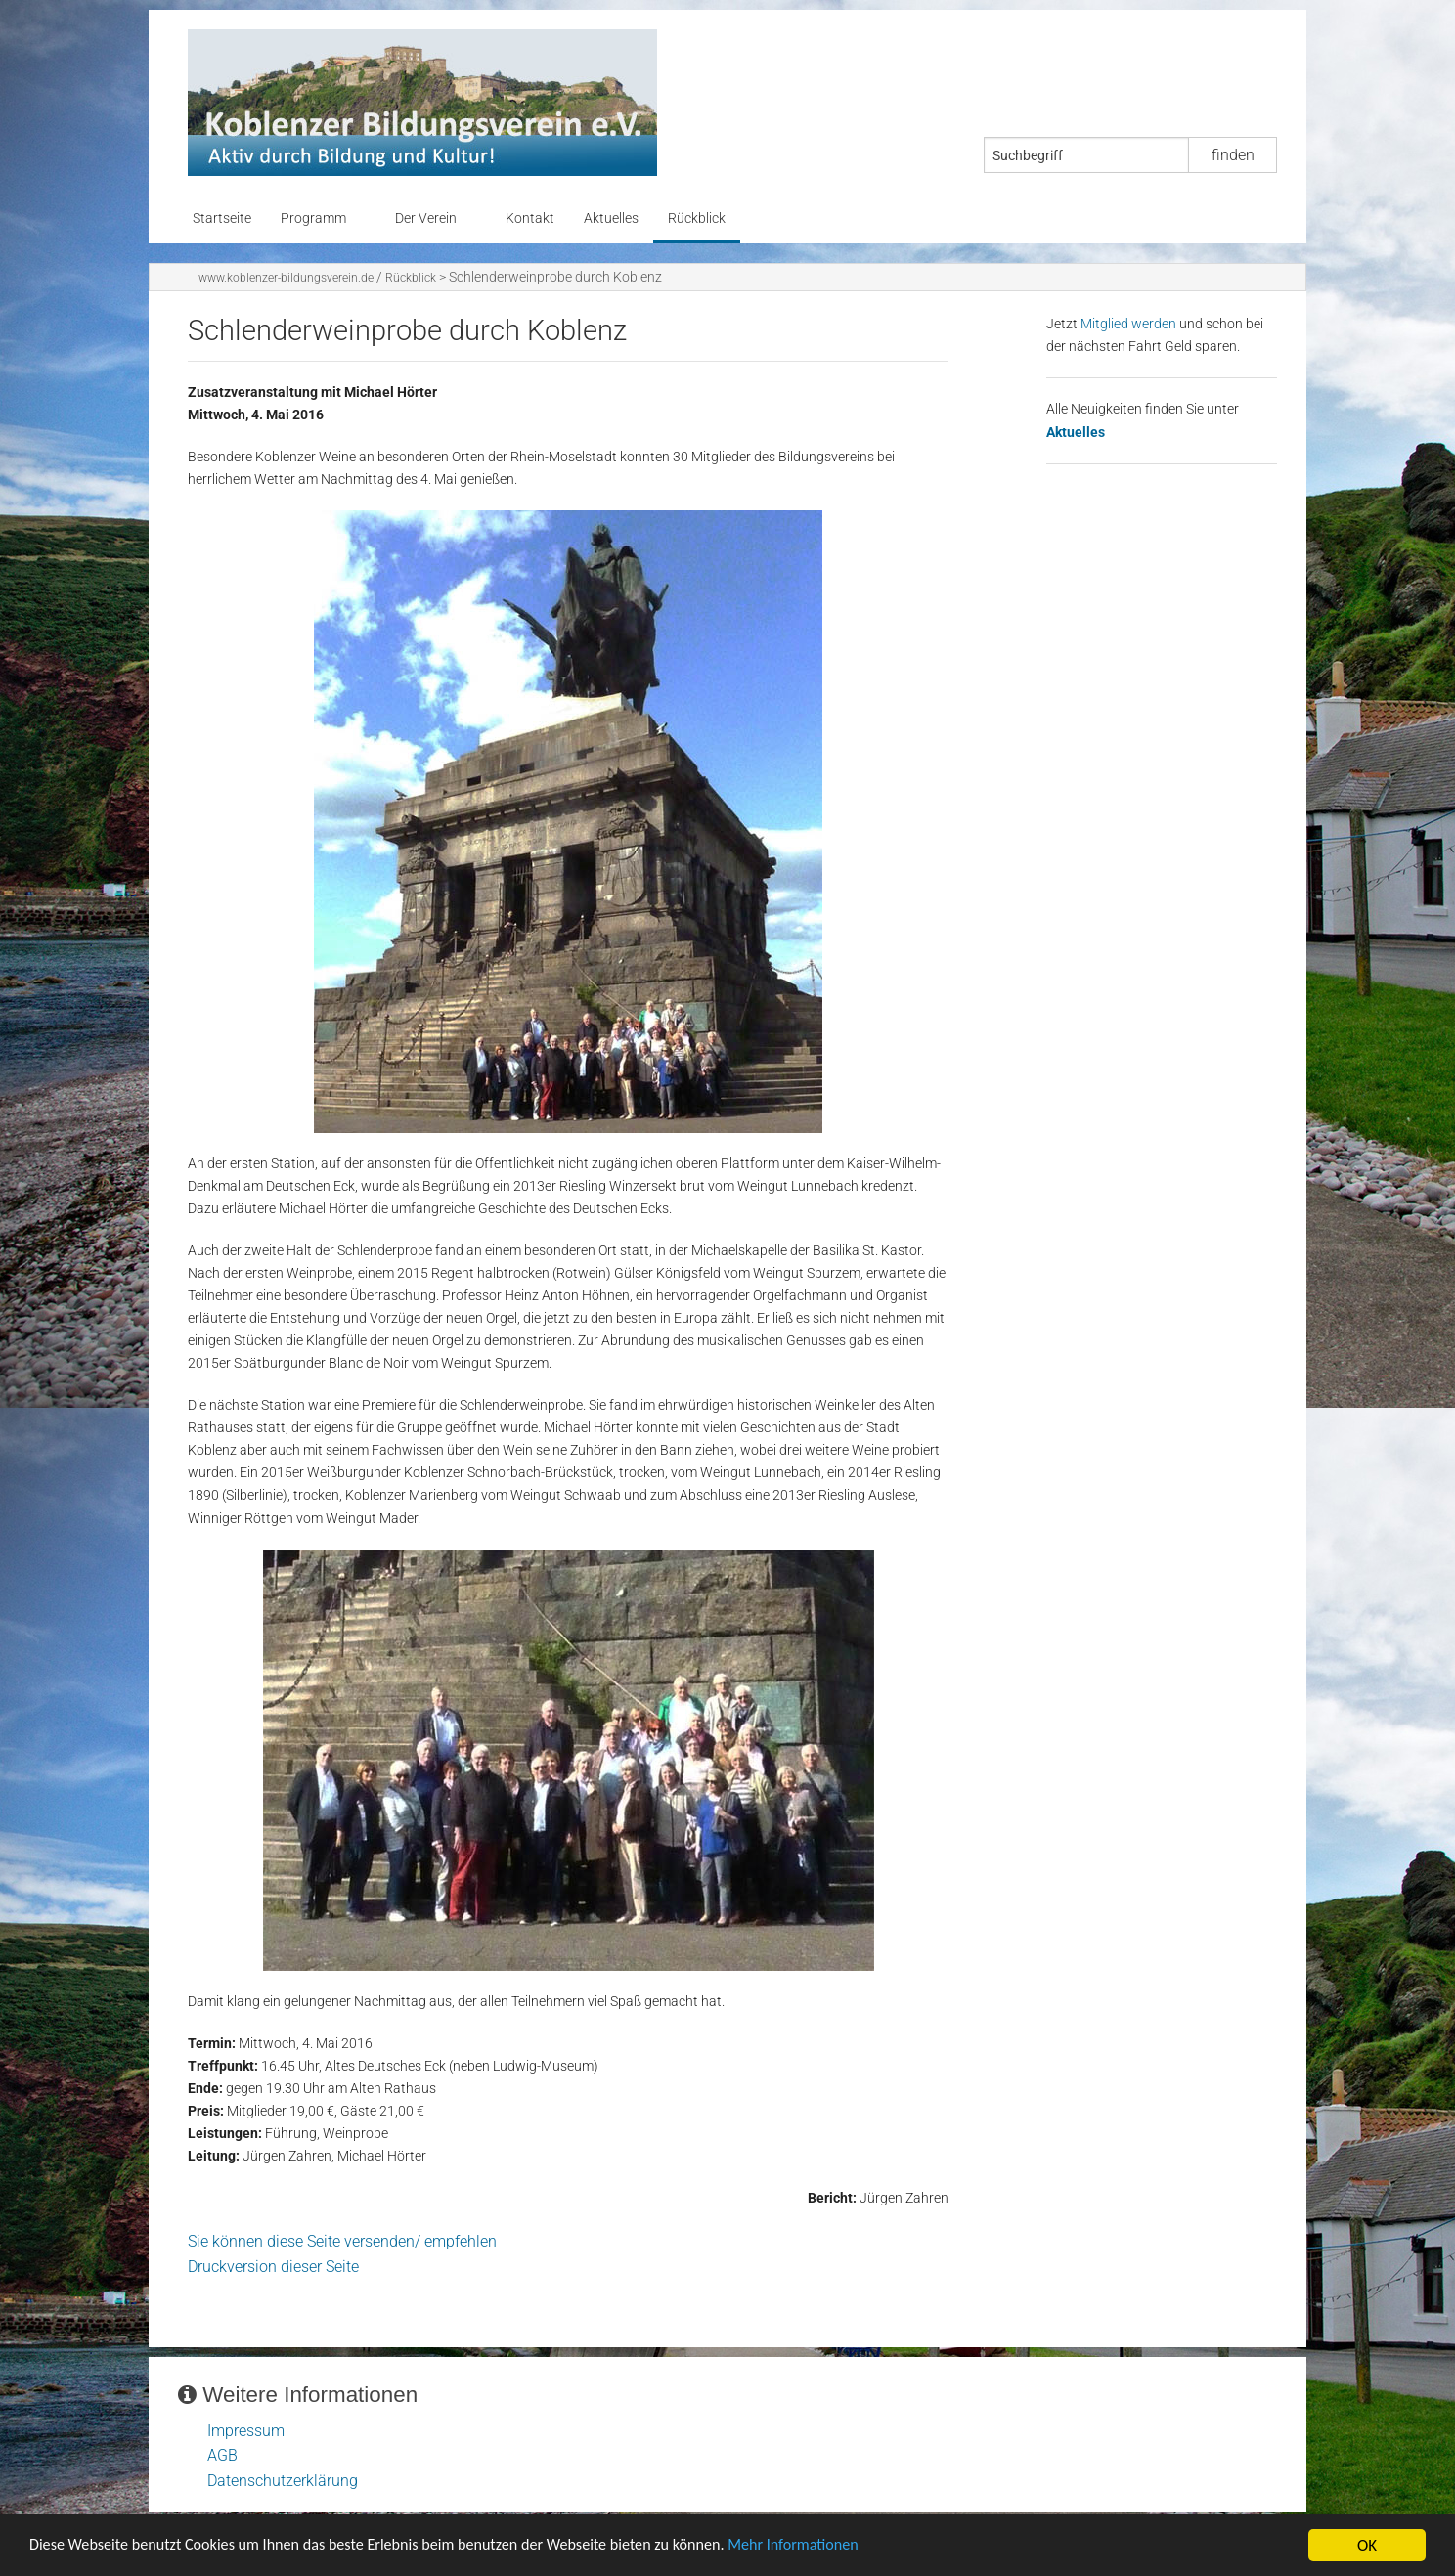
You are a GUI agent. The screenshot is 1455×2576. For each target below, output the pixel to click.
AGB (222, 2455)
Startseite (222, 218)
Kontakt (530, 218)
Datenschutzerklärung (282, 2480)
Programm (313, 218)
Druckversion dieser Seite (273, 2266)
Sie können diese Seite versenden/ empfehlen (342, 2241)
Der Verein (426, 218)
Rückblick (697, 218)
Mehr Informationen (835, 2547)
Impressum (246, 2431)
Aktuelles (611, 218)
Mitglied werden (1128, 324)
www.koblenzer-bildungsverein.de (286, 277)
